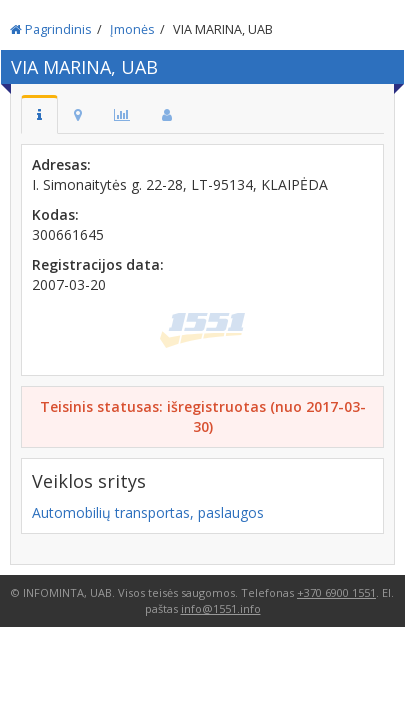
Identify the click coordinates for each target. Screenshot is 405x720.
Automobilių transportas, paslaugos (148, 512)
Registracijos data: (98, 264)
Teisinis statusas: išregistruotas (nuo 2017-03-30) (203, 416)
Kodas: (55, 214)
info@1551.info (221, 608)
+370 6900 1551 (336, 592)
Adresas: (61, 164)
